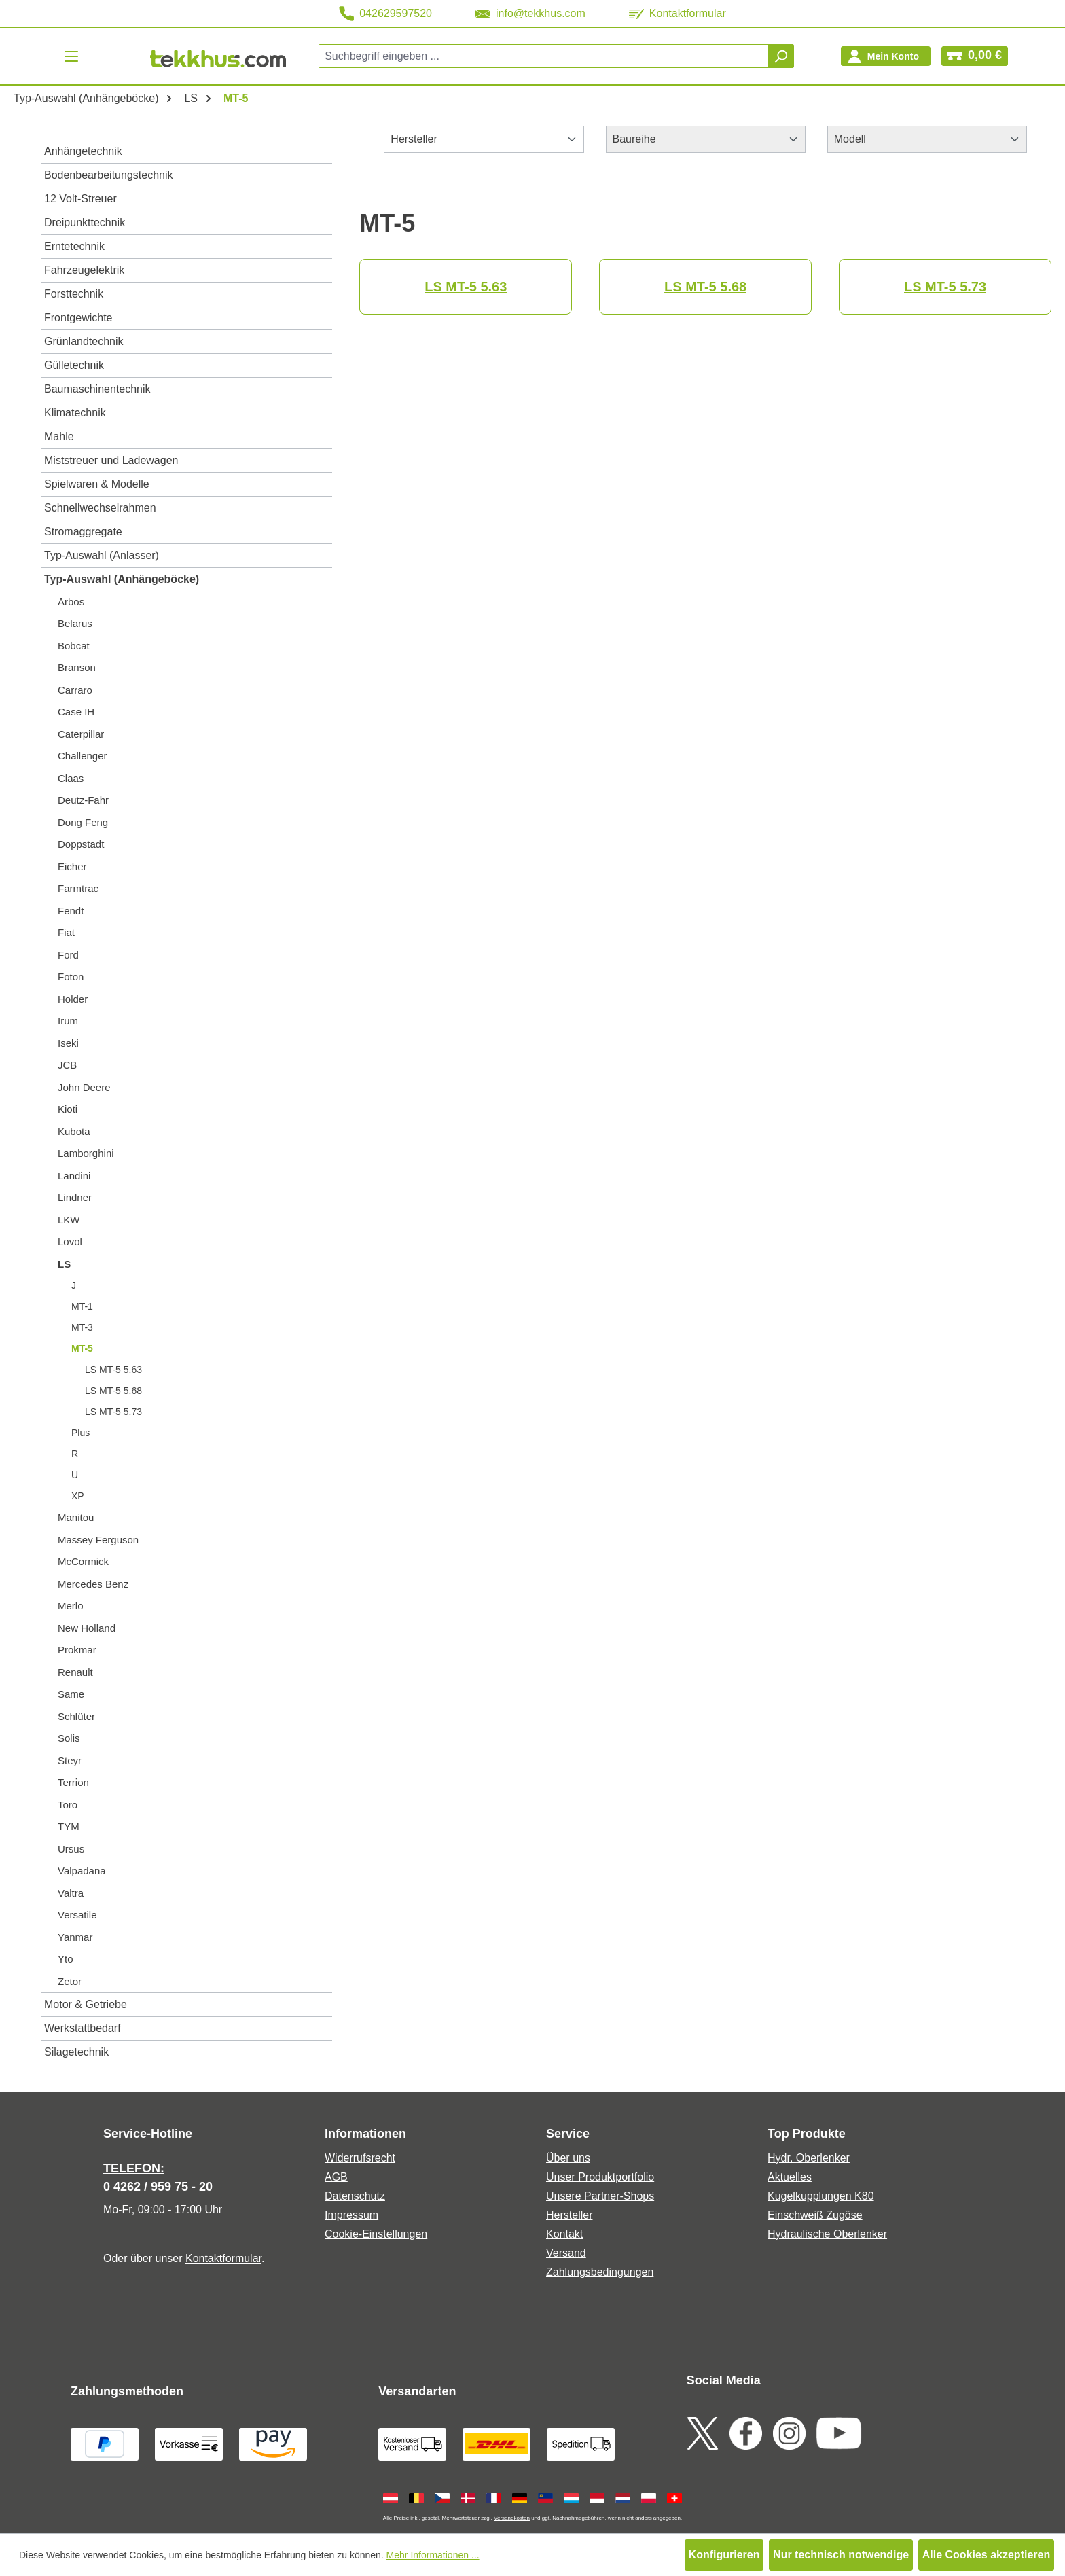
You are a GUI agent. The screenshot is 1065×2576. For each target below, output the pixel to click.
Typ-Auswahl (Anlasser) (101, 555)
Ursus (71, 1849)
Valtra (71, 1893)
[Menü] (71, 56)
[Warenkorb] (974, 56)
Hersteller (569, 2215)
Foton (71, 976)
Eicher (72, 866)
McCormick (83, 1561)
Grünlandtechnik (84, 341)
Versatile (77, 1914)
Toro (67, 1804)
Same (71, 1694)
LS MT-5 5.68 (113, 1390)
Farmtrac (78, 888)
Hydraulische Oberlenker (827, 2234)
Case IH (76, 711)
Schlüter (76, 1716)
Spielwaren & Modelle (96, 484)
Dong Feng (83, 822)
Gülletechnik (74, 365)
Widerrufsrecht (360, 2158)
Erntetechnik (74, 246)
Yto (65, 1959)
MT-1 (82, 1306)
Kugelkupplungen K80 (821, 2196)
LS (64, 1264)
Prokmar (77, 1650)
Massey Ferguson (98, 1539)
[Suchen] (780, 56)
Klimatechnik (75, 412)
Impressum (351, 2215)
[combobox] (543, 56)
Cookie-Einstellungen (376, 2234)
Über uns (568, 2158)
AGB (336, 2177)
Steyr (70, 1760)
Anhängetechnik (83, 151)
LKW (69, 1220)
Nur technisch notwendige (841, 2554)
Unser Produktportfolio (600, 2177)
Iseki (68, 1043)
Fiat (66, 932)
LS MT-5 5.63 (113, 1369)
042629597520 (385, 13)
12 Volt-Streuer (80, 198)
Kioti (67, 1109)
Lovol (70, 1241)
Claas (71, 778)
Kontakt (564, 2234)
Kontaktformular (677, 13)
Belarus (75, 623)
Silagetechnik (76, 2052)
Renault (75, 1672)
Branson (77, 667)
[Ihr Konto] (886, 56)
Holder (73, 999)
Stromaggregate (83, 531)
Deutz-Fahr (83, 800)
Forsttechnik (73, 294)
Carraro (75, 690)
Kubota (74, 1131)
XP (77, 1495)
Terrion (73, 1782)
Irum (68, 1020)
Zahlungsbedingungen (599, 2272)
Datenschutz (355, 2196)
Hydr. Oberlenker (809, 2158)
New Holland (86, 1628)
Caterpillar (81, 734)
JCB (67, 1065)
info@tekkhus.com (530, 13)
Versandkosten (512, 2518)
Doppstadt (81, 844)
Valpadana (82, 1870)
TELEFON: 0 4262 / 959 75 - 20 (158, 2178)
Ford (68, 955)
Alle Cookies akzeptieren (986, 2554)
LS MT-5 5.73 (113, 1411)
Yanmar (75, 1937)
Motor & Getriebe (85, 2004)
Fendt (71, 910)
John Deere (84, 1087)
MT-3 (82, 1327)
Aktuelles (790, 2177)
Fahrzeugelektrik (84, 270)
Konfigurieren (724, 2554)
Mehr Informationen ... (433, 2555)
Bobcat (74, 645)
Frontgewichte (78, 317)
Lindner (75, 1197)
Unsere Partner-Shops (600, 2196)
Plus (80, 1432)
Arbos (71, 601)
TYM (68, 1826)
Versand (566, 2253)
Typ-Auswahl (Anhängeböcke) (121, 579)
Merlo (71, 1605)
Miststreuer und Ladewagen (111, 460)
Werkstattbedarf (82, 2028)
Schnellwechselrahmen (100, 508)
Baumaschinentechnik (97, 389)
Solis (69, 1738)
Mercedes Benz (93, 1584)
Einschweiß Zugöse (815, 2215)
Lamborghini (86, 1153)
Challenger (82, 756)
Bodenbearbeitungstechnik (108, 175)
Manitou (76, 1517)
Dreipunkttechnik (84, 222)
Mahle (59, 436)
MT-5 (82, 1348)
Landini (74, 1175)
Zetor (70, 1981)
